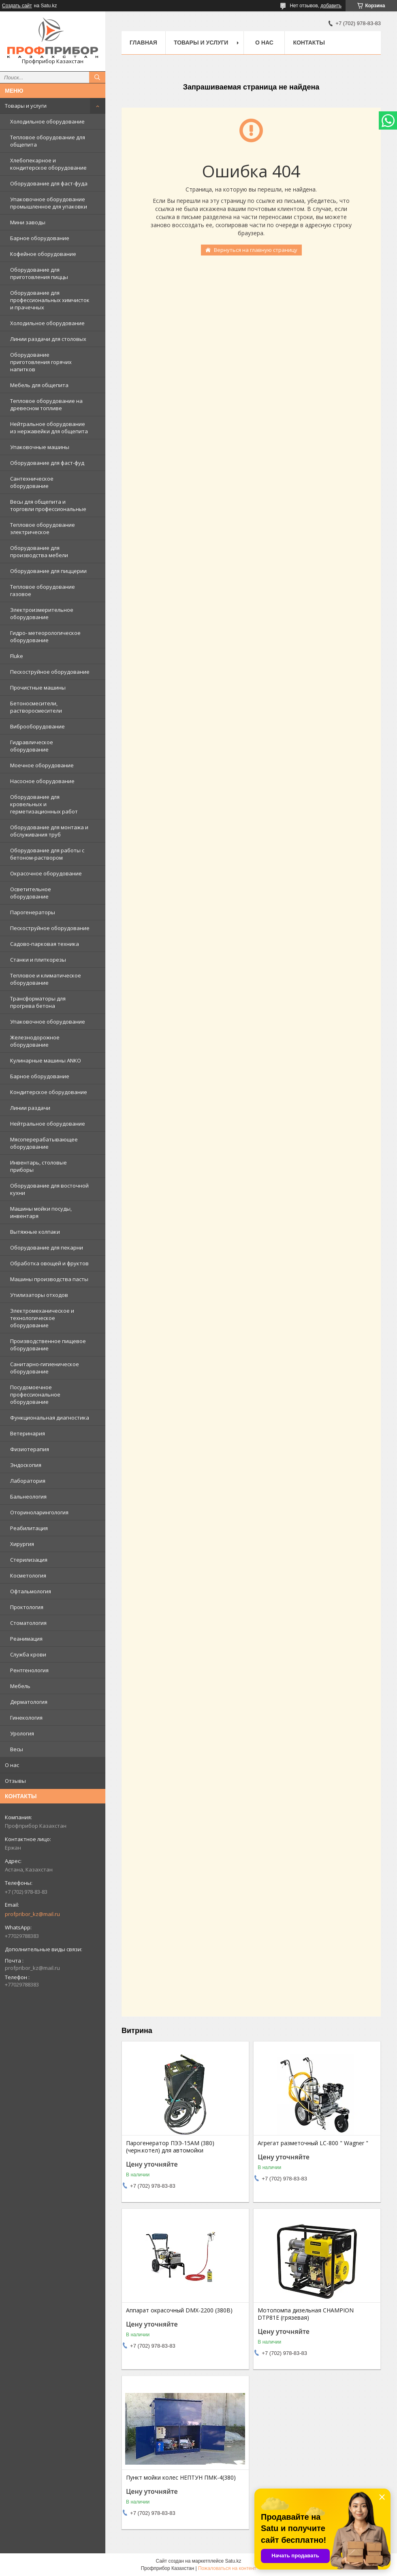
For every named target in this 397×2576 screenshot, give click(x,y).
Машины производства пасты (49, 1279)
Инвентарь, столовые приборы (38, 1166)
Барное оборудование (39, 238)
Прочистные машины (38, 687)
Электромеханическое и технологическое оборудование (42, 1318)
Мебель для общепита (39, 385)
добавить (331, 6)
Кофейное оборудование (43, 254)
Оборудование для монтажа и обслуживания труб (49, 831)
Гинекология (26, 1717)
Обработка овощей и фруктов (49, 1263)
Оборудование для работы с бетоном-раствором (47, 854)
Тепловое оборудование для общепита (47, 141)
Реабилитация (29, 1528)
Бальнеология (28, 1496)
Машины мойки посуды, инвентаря (41, 1212)
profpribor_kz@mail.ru (32, 1914)
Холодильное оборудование (47, 121)
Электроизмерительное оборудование (41, 613)
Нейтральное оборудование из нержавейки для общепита (49, 427)
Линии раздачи (30, 1107)
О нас (12, 1765)
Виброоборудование (37, 726)
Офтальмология (30, 1591)
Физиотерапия (29, 1449)
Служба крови (28, 1654)
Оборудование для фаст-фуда (49, 183)
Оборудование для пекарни (46, 1247)
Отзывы (15, 1780)
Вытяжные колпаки (35, 1231)
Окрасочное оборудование (46, 873)
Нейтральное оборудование (47, 1123)
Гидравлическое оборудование (31, 746)
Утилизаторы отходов (39, 1295)
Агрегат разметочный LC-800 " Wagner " (313, 2143)
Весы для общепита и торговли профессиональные (48, 505)
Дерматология (28, 1701)
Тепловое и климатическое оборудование (45, 979)
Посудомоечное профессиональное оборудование (35, 1394)
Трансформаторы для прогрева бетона (38, 1002)
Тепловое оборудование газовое (42, 590)
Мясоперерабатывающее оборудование (44, 1143)
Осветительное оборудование (30, 893)
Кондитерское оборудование (48, 1092)
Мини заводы (27, 222)
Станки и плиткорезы (38, 959)
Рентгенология (29, 1670)
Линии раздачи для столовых (48, 339)
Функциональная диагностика (49, 1417)
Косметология (28, 1575)
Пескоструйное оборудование (50, 671)
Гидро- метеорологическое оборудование (45, 636)
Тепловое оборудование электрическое (42, 528)
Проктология (26, 1607)
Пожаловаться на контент (227, 2568)
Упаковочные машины (39, 447)
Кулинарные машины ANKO (45, 1060)
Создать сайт (17, 6)
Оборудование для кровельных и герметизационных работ (44, 804)
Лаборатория (27, 1480)
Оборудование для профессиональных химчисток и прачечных (50, 300)
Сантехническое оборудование (31, 482)
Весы (16, 1749)
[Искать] (97, 77)
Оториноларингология (39, 1512)
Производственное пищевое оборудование (48, 1344)
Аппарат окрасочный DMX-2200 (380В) (179, 2310)
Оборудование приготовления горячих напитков (41, 362)
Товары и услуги (26, 105)
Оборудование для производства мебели (39, 551)
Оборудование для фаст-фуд (47, 462)
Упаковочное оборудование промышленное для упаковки (48, 203)
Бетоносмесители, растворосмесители (36, 707)
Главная (143, 42)
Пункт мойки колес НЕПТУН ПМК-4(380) (181, 2477)
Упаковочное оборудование (47, 1021)
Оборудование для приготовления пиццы (39, 273)
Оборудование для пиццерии (48, 571)
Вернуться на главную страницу (255, 249)
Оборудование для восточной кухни (49, 1189)
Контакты (308, 42)
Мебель (20, 1686)
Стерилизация (28, 1559)
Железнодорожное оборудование (35, 1041)
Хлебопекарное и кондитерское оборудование (48, 164)
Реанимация (26, 1638)
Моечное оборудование (42, 765)
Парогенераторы (32, 912)
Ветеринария (27, 1433)
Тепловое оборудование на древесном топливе (46, 404)
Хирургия (22, 1544)
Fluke (16, 656)
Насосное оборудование (42, 781)
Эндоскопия (25, 1465)
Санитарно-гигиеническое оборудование (44, 1367)
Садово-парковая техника (44, 943)
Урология (22, 1733)
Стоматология (28, 1622)
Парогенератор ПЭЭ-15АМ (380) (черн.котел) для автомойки (170, 2147)
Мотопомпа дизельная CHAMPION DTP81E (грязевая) (306, 2314)
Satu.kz (233, 2561)
